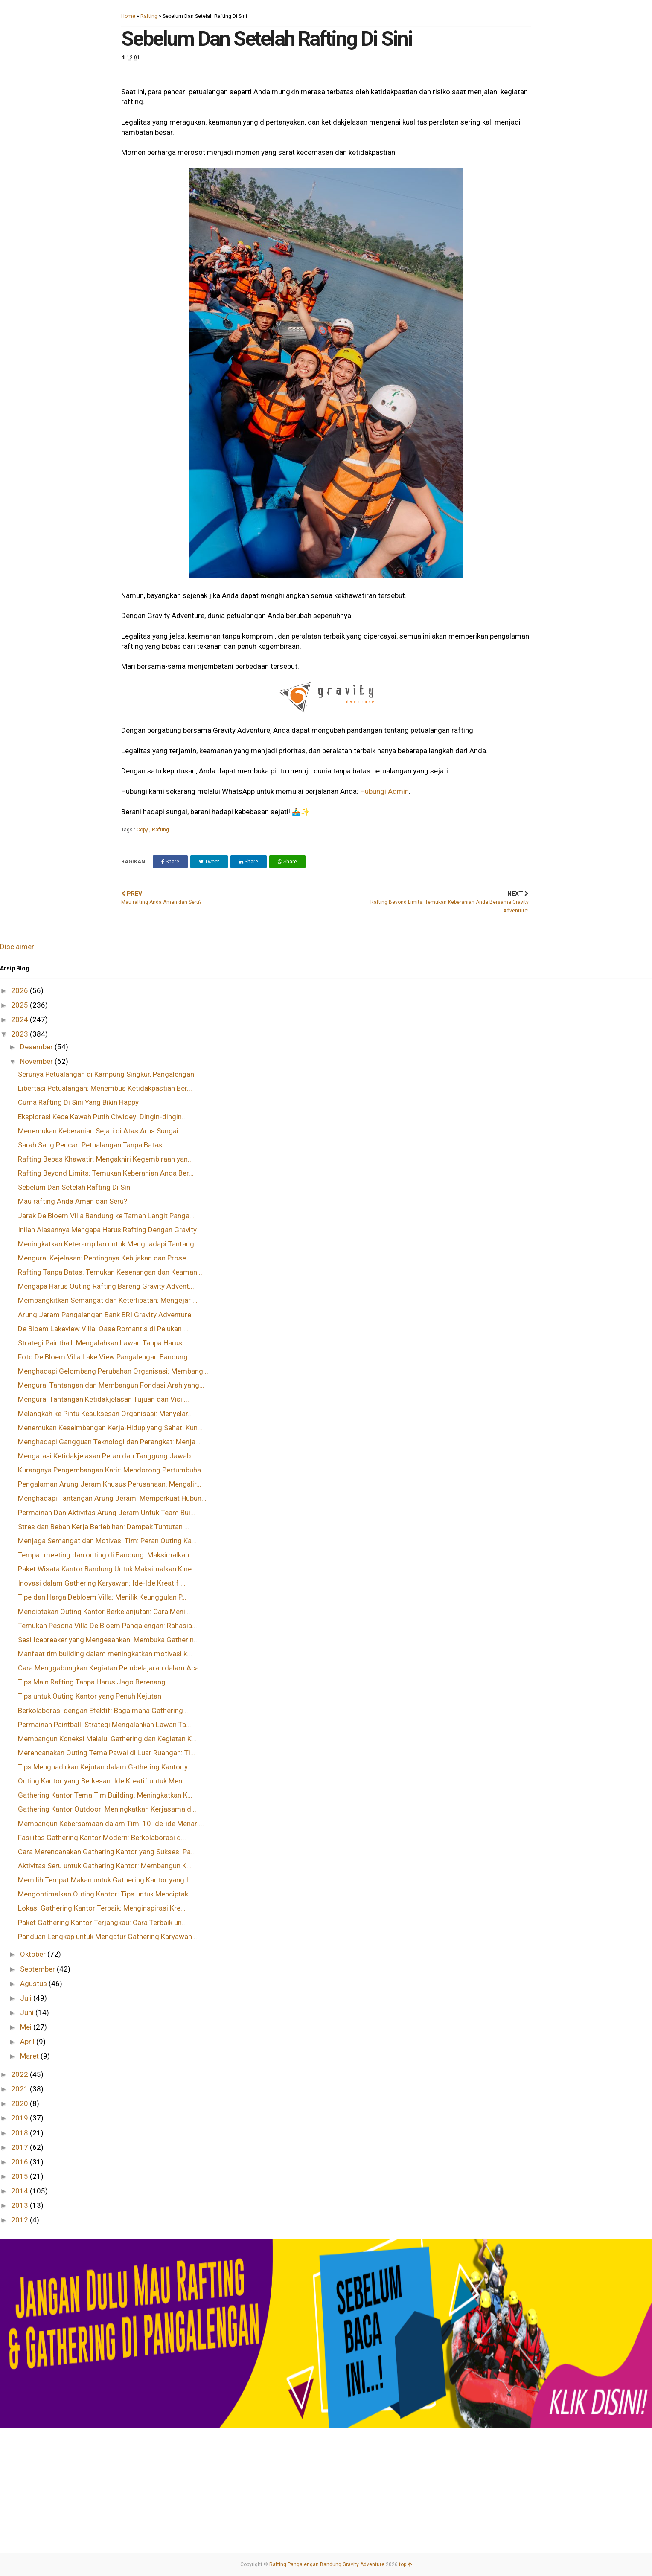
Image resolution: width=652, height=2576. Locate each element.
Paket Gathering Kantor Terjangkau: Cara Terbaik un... (102, 1922)
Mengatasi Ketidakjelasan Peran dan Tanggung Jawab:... (108, 1456)
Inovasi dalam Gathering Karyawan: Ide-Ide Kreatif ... (102, 1583)
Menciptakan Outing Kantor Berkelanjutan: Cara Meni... (104, 1611)
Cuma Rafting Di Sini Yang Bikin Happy (78, 1102)
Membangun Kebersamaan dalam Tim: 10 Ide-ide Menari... (111, 1823)
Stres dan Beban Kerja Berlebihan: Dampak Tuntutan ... (103, 1526)
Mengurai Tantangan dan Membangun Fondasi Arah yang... (111, 1385)
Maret (30, 2056)
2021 (20, 2089)
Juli (26, 1998)
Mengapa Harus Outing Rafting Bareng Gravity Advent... (106, 1286)
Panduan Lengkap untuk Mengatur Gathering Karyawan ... (108, 1936)
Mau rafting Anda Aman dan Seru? (72, 1201)
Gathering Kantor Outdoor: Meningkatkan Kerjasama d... (107, 1809)
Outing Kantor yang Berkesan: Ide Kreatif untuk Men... (102, 1781)
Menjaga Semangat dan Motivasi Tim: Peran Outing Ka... (107, 1540)
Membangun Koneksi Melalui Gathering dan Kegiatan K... (107, 1738)
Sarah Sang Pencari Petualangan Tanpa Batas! (91, 1145)
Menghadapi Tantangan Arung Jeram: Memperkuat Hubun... (112, 1498)
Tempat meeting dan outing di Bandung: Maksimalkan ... (107, 1555)
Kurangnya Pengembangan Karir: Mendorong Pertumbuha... (112, 1470)
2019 (20, 2118)
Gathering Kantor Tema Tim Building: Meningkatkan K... (105, 1795)
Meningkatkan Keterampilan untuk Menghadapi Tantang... (108, 1244)
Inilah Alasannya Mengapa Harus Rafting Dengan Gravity (107, 1230)
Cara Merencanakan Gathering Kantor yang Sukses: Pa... (107, 1851)
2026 (20, 990)
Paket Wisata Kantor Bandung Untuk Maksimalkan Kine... (107, 1569)
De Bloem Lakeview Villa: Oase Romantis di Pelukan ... (103, 1328)
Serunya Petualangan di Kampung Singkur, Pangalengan (106, 1074)
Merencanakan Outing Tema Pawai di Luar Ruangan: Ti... (106, 1752)
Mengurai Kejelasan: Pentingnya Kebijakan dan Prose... (104, 1258)
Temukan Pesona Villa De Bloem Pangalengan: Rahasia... (107, 1625)
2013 (20, 2205)
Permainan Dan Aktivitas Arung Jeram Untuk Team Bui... (106, 1512)
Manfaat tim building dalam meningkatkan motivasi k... (105, 1654)
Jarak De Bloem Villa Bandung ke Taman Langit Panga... (106, 1215)
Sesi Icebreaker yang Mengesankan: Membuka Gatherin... (108, 1639)
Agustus (34, 1983)
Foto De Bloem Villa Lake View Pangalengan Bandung (103, 1357)
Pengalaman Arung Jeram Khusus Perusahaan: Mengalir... (109, 1484)
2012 (20, 2220)
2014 (20, 2191)
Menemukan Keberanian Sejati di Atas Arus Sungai (98, 1131)
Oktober (33, 1954)
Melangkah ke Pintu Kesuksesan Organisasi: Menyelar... (105, 1413)
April (28, 2041)
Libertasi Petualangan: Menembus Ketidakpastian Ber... (105, 1088)
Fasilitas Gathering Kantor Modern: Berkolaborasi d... (102, 1837)
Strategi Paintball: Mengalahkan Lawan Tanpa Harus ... (103, 1343)
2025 (20, 1005)
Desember (37, 1047)
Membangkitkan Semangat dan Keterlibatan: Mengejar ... (108, 1300)
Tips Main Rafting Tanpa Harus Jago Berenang (92, 1682)
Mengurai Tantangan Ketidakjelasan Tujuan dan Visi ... (103, 1399)
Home (128, 16)
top (405, 2564)
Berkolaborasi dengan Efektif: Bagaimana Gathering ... (104, 1710)
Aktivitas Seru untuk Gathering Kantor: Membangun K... (105, 1866)
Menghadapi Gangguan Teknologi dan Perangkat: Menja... (109, 1442)
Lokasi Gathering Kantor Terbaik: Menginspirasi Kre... (102, 1908)
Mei (26, 2027)
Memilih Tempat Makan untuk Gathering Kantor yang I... (105, 1880)
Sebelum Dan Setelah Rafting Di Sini (75, 1187)
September (38, 1969)
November (37, 1061)
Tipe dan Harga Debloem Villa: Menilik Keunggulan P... (102, 1597)
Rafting (148, 16)
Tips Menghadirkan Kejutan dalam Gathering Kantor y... (105, 1767)
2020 (20, 2103)
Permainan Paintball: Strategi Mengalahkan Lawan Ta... (104, 1724)
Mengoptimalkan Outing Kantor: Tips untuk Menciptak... (105, 1894)
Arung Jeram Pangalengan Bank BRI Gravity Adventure (104, 1314)
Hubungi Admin (384, 791)
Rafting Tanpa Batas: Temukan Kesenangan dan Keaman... (110, 1272)
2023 (20, 1034)
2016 (20, 2162)
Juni (27, 2012)
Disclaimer (17, 946)
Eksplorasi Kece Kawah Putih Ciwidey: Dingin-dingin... (102, 1116)
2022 (20, 2074)
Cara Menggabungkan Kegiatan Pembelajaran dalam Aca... (111, 1668)
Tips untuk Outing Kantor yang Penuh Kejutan (89, 1696)
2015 (20, 2176)
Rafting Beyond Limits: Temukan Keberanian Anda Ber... (106, 1173)
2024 (20, 1019)
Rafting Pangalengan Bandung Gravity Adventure (326, 2564)
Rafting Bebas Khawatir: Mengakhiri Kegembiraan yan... (105, 1159)
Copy (143, 830)
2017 (20, 2147)
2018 (20, 2133)
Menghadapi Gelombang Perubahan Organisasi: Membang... (113, 1371)
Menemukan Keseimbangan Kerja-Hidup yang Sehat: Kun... (110, 1427)
